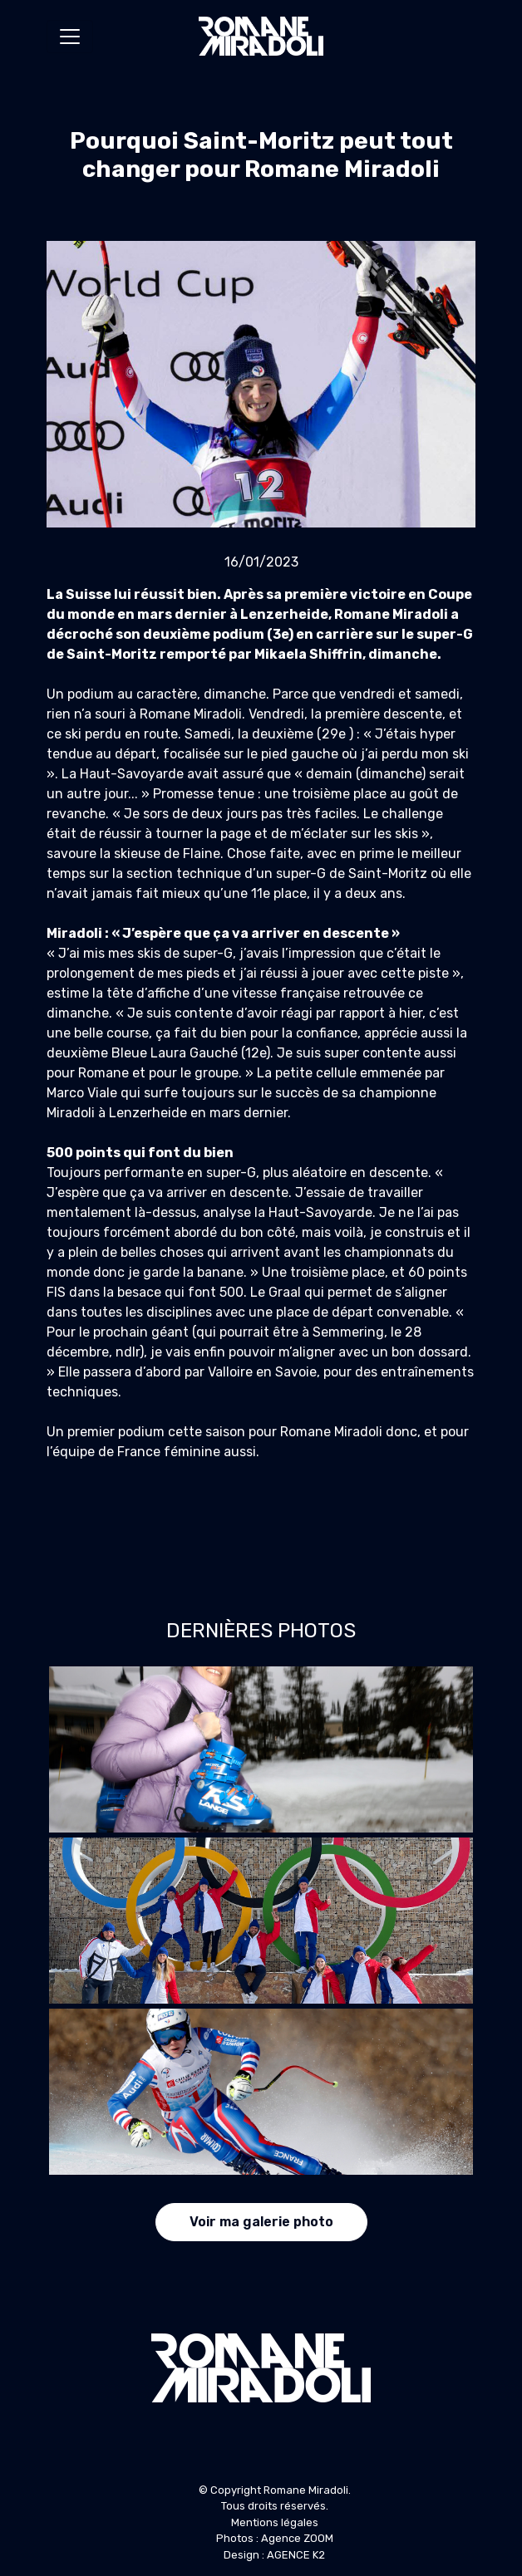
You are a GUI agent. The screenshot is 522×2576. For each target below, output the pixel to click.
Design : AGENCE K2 (274, 2555)
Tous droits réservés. (274, 2506)
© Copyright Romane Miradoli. (275, 2490)
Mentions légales (274, 2522)
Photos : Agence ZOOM (274, 2538)
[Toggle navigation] (70, 36)
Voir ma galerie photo (261, 2222)
